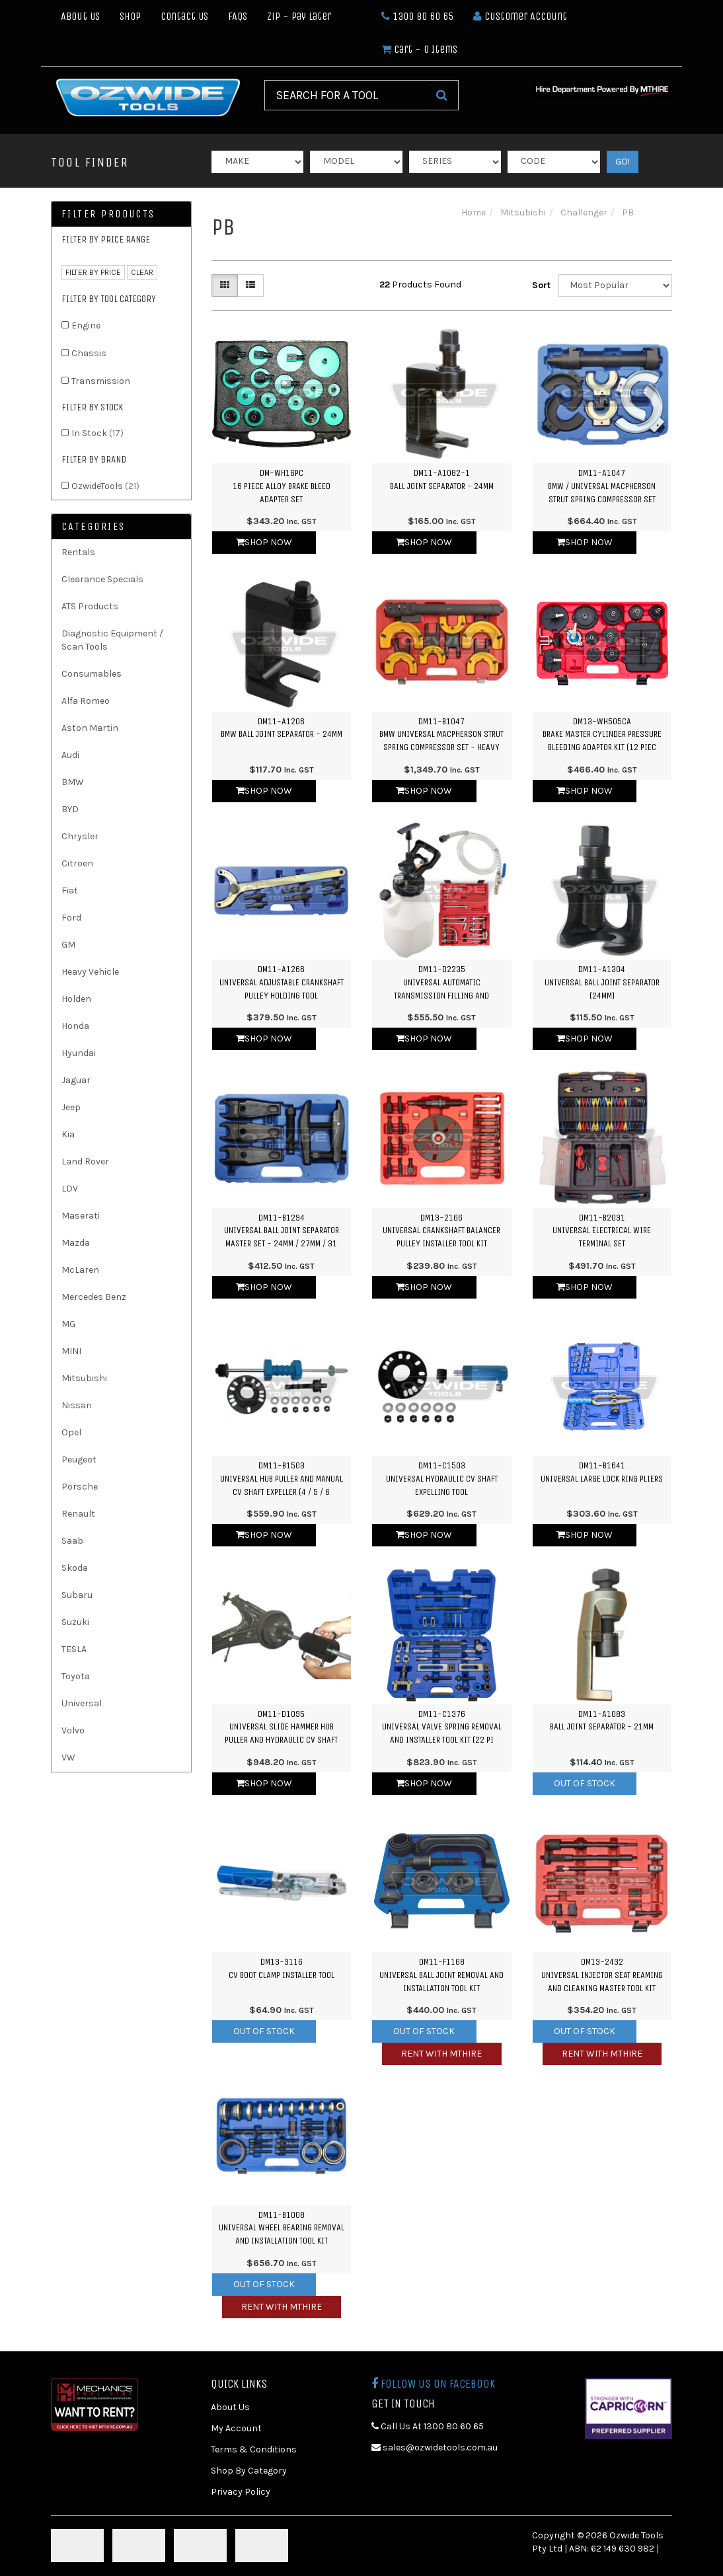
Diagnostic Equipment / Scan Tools (112, 640)
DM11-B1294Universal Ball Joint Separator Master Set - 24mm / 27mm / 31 (281, 1230)
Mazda (75, 1242)
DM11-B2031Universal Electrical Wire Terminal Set (601, 1230)
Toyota (75, 1676)
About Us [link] (230, 2407)
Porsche (79, 1486)
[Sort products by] (615, 285)
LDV (69, 1188)
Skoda (74, 1567)
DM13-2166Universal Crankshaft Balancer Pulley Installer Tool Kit (441, 1230)
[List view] (250, 285)
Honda (75, 1026)
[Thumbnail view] (224, 285)
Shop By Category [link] (249, 2470)
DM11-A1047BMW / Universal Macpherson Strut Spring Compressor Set (602, 485)
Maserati (80, 1215)
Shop (130, 16)
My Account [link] (236, 2428)
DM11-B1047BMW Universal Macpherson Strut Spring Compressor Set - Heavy (441, 734)
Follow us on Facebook (433, 2383)
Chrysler (79, 836)
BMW (72, 782)
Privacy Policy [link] (240, 2491)
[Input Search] (344, 95)
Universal (81, 1703)
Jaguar (76, 1080)
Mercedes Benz (93, 1297)
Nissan (76, 1405)
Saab (72, 1540)
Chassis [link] (88, 353)
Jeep (71, 1107)
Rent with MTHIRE (441, 2053)
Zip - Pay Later (299, 16)
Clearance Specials (102, 579)
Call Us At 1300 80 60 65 (427, 2426)
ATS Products (89, 606)
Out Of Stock (584, 1783)
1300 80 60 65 (417, 16)
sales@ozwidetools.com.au (434, 2447)
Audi (70, 755)
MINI (71, 1351)
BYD (70, 809)
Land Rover (85, 1161)
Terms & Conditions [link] (254, 2449)
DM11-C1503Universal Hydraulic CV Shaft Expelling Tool (442, 1478)
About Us (80, 16)
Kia (68, 1134)
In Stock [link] (97, 433)
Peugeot (78, 1459)
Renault (78, 1513)
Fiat (69, 890)
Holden (76, 998)
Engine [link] (85, 325)
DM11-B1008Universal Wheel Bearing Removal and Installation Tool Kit (281, 2227)
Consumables (91, 673)
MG (68, 1324)
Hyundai (78, 1053)
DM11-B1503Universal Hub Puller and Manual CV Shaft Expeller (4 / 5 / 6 (281, 1478)
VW (68, 1757)
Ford (71, 917)
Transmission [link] (100, 381)
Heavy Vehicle (90, 971)
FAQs (237, 16)
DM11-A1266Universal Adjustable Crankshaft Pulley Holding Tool (281, 982)
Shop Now (264, 542)
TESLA (74, 1649)
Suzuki (75, 1622)
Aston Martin (89, 728)
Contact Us (184, 16)
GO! (622, 161)
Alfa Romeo (85, 700)
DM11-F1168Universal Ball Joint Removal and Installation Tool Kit (441, 1974)
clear (142, 272)
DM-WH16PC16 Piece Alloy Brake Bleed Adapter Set (281, 485)
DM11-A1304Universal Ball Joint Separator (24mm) (602, 982)
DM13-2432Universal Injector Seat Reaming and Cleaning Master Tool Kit (602, 1974)
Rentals (78, 552)
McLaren (80, 1269)
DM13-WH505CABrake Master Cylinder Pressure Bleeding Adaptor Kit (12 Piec (602, 734)
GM (68, 944)
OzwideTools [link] (105, 486)
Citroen (77, 863)
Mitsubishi (84, 1378)
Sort (540, 285)
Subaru (77, 1595)
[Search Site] (442, 95)
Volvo (73, 1730)
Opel (71, 1432)
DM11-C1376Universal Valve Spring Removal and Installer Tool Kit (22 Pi (442, 1726)
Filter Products (108, 214)
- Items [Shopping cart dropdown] (419, 49)
